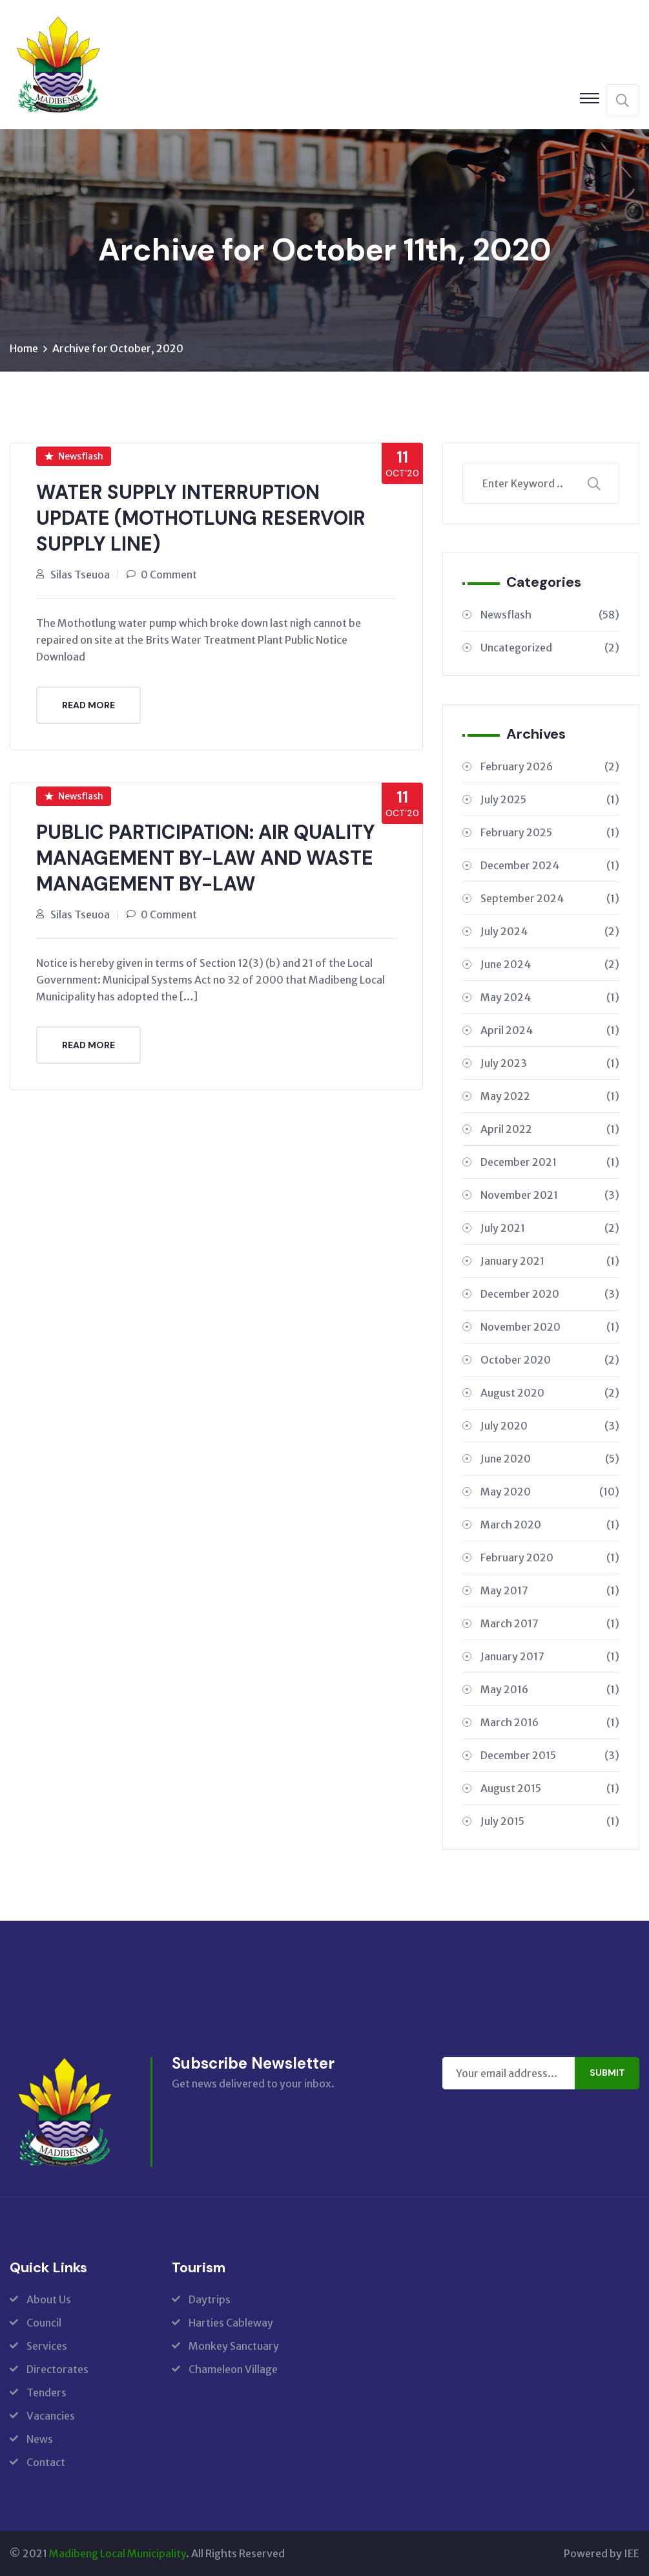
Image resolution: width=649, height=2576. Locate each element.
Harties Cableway (231, 2322)
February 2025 (549, 832)
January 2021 (549, 1260)
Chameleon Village (233, 2369)
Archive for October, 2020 (117, 348)
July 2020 (549, 1425)
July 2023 (549, 1063)
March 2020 (549, 1524)
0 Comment (169, 574)
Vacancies (50, 2415)
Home (24, 348)
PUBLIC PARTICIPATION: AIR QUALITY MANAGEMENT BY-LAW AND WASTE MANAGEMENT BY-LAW (205, 857)
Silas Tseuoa (80, 574)
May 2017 (549, 1590)
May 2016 (549, 1689)
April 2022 (549, 1129)
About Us (48, 2299)
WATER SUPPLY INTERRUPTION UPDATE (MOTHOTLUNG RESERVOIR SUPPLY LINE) (201, 518)
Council (43, 2322)
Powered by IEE (601, 2553)
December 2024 (549, 865)
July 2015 (549, 1821)
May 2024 (549, 997)
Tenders (46, 2392)
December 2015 (549, 1755)
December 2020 (549, 1293)
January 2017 (549, 1656)
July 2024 (549, 931)
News (39, 2439)
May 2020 (549, 1491)
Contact (45, 2462)
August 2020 (549, 1392)
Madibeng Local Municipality (117, 2553)
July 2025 (549, 799)
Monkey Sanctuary (234, 2345)
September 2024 (549, 898)
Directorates (57, 2369)
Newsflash (74, 456)
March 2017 (549, 1623)
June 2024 (549, 964)
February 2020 (549, 1557)
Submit (607, 2073)
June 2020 (549, 1458)
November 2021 (549, 1195)
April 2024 (549, 1030)
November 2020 (549, 1326)
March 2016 (549, 1722)
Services (46, 2345)
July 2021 (549, 1227)
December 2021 (549, 1162)
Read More (88, 705)
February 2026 (549, 766)
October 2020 (549, 1359)
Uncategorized (549, 647)
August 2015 (549, 1788)
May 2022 (549, 1096)
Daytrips (210, 2299)
